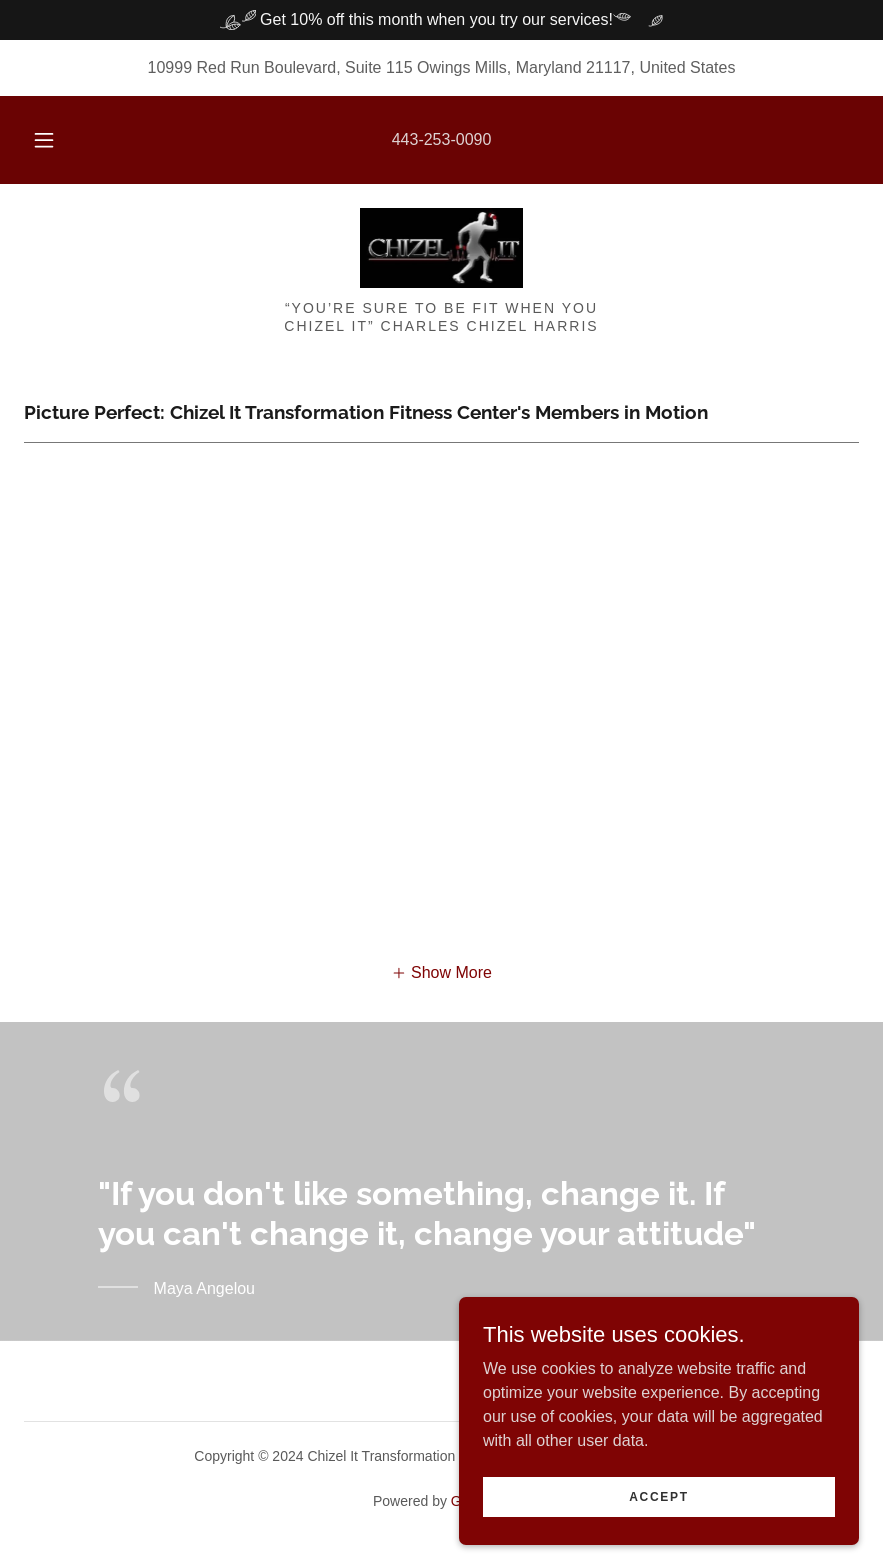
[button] (61, 140)
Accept (659, 1496)
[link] (441, 248)
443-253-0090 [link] (442, 139)
